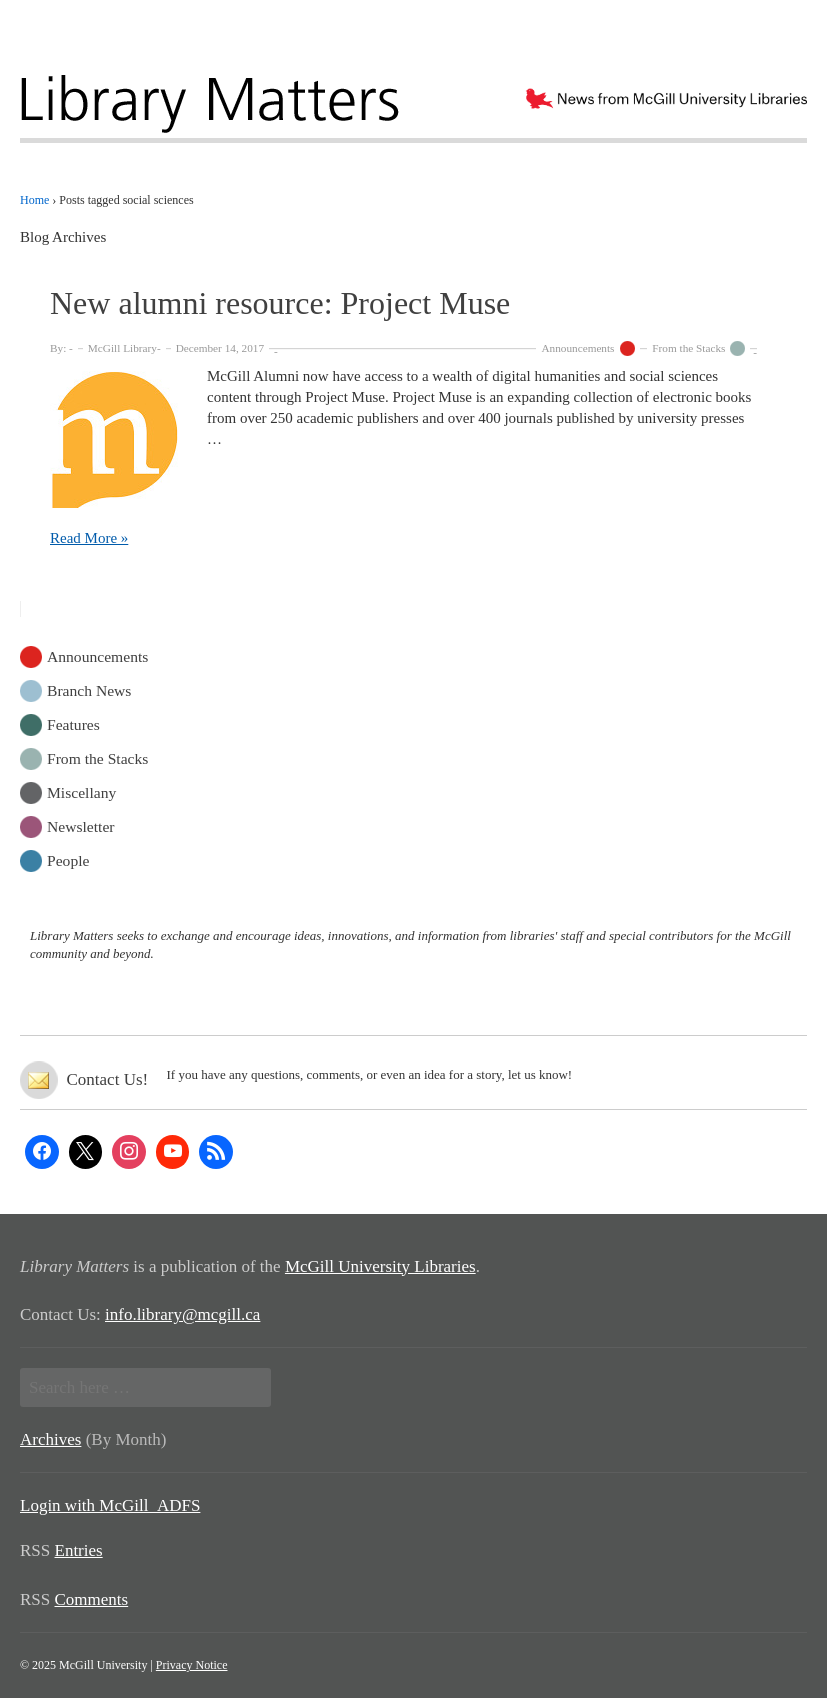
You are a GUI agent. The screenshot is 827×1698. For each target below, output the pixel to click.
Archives (50, 1439)
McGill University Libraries (380, 1266)
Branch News (89, 689)
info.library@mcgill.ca (182, 1314)
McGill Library (122, 348)
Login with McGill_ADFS (110, 1505)
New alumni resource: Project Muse (280, 303)
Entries (79, 1550)
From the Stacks (688, 348)
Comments (92, 1599)
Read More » (89, 538)
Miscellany (81, 791)
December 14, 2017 (220, 348)
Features (73, 723)
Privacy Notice (192, 1665)
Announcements (577, 348)
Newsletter (81, 825)
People (68, 859)
